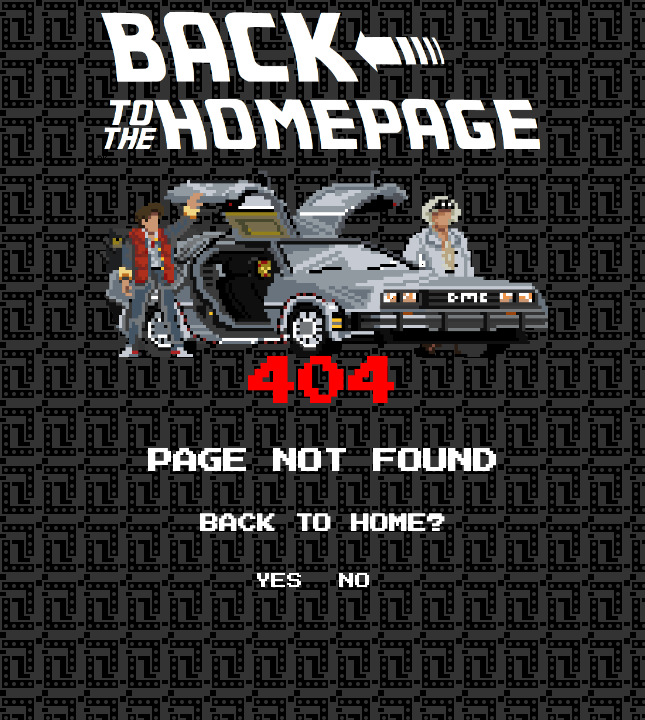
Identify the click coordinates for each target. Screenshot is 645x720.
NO (355, 581)
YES (279, 581)
